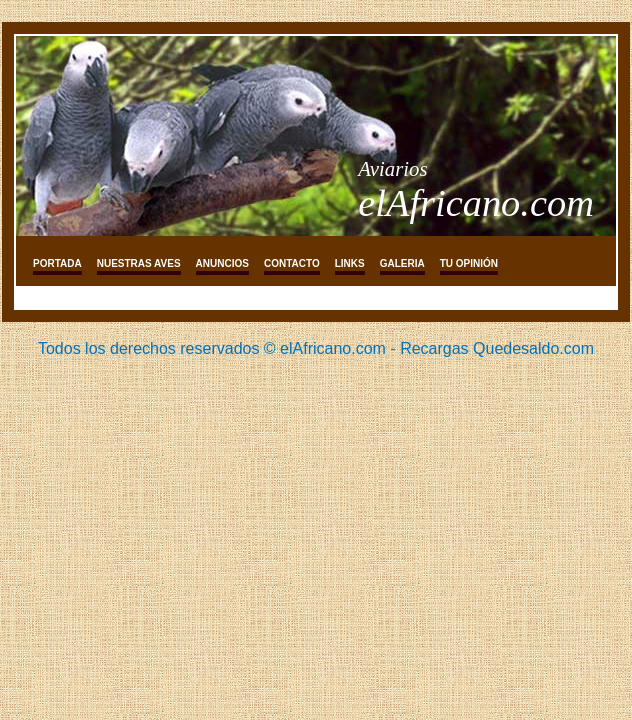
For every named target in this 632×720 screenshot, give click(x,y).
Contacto (292, 263)
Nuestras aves (139, 263)
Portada (57, 263)
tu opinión (469, 263)
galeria (402, 263)
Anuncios (222, 263)
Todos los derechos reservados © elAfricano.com (212, 348)
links (350, 263)
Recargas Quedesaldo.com (497, 348)
